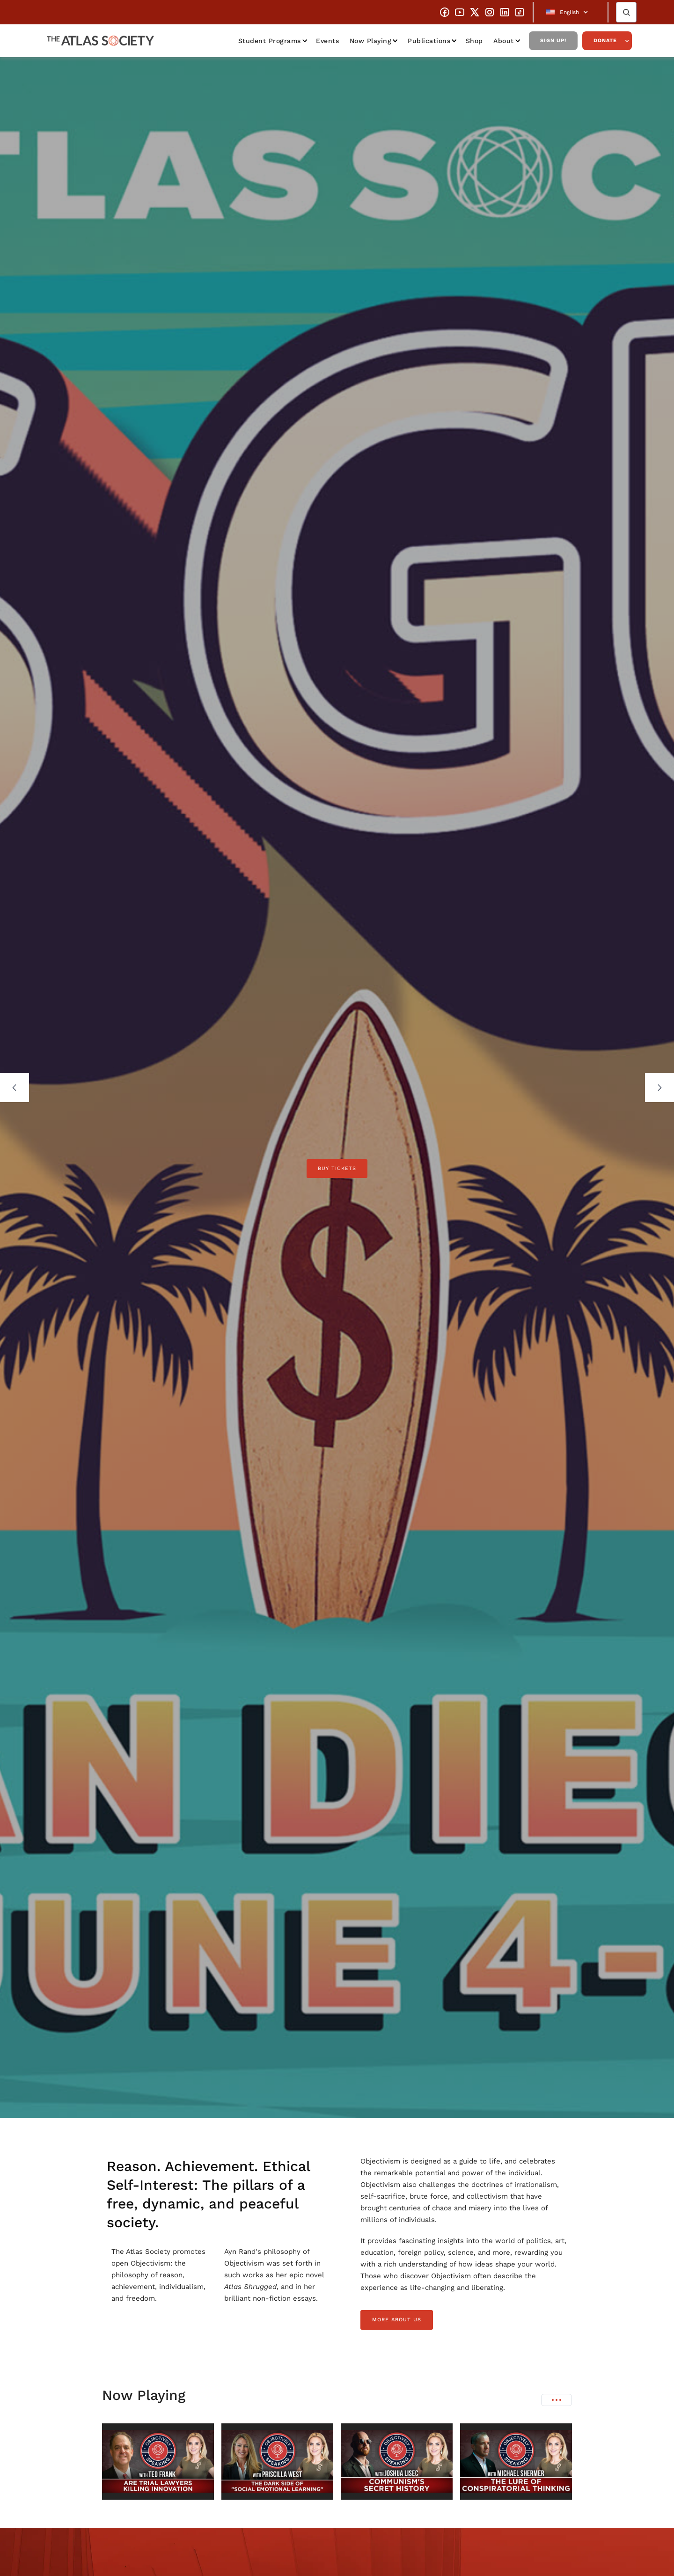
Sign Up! (553, 40)
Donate (605, 40)
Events (327, 40)
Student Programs (269, 40)
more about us (396, 2320)
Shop (474, 40)
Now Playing (371, 40)
